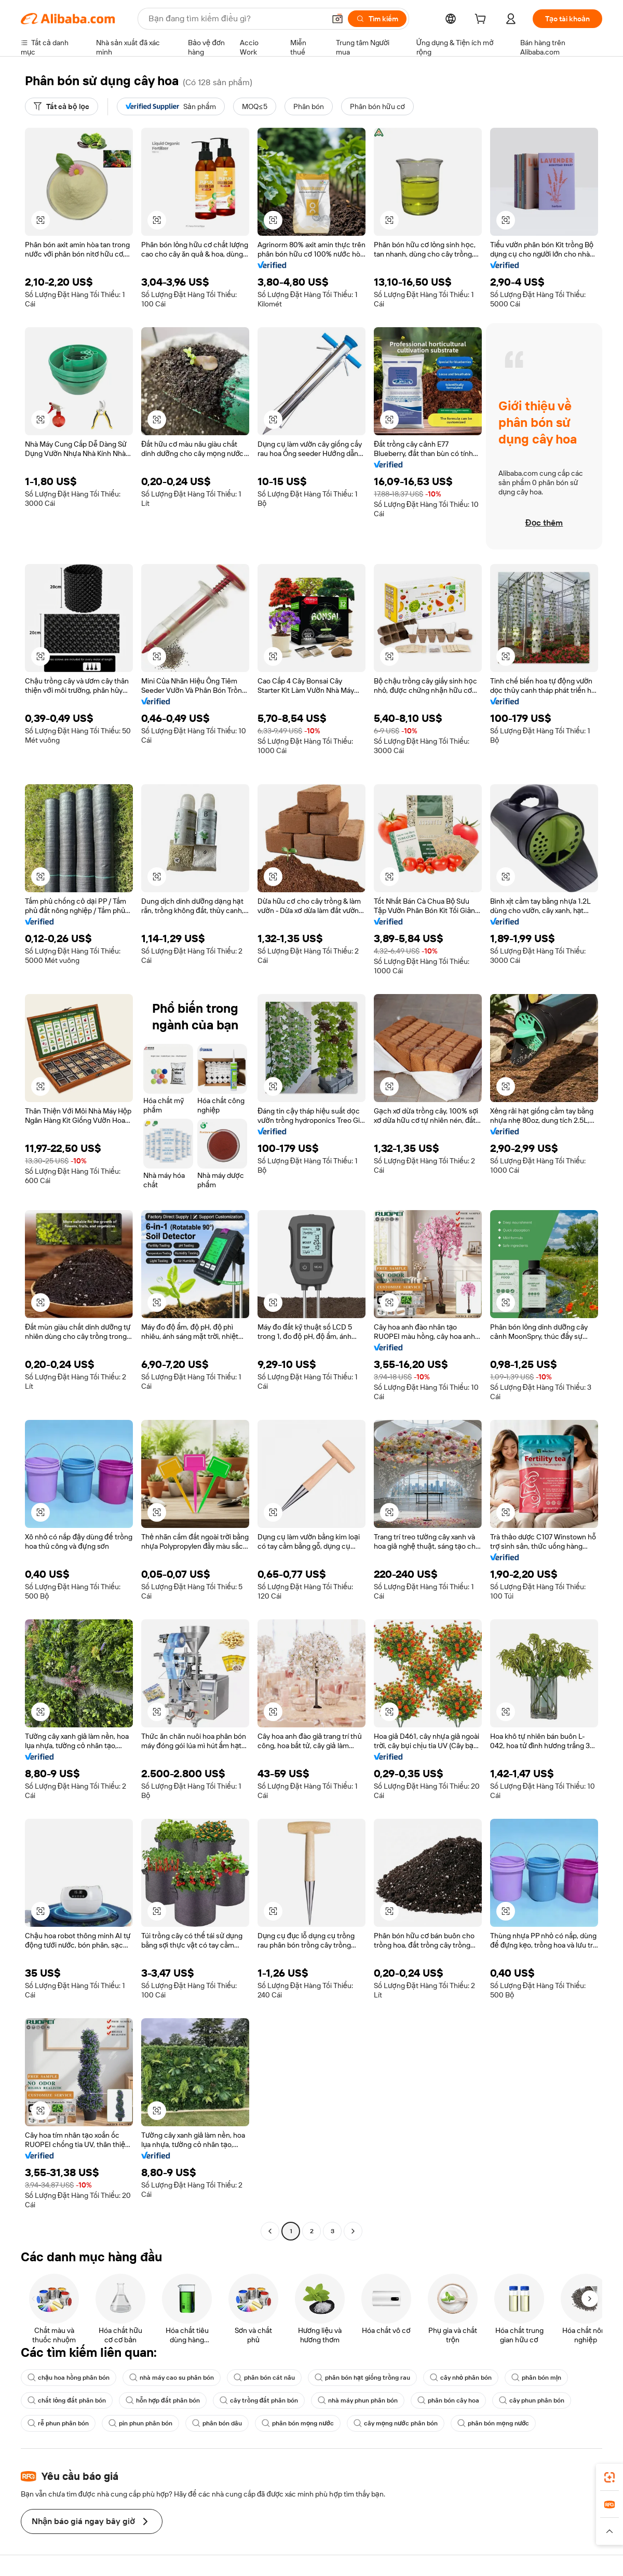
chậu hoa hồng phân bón (69, 2377)
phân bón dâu (217, 2423)
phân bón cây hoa (448, 2400)
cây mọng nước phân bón (396, 2423)
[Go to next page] (353, 2231)
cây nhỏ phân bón (461, 2377)
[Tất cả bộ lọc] (61, 106)
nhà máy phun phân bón (358, 2400)
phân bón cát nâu (264, 2377)
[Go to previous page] (270, 2231)
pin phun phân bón (140, 2423)
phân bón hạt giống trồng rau (362, 2377)
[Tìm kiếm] (377, 18)
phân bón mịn (536, 2377)
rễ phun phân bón (58, 2423)
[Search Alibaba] (235, 18)
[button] (337, 18)
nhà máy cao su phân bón (171, 2377)
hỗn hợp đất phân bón (163, 2400)
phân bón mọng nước (298, 2423)
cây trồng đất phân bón (259, 2400)
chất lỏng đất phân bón (67, 2400)
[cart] (482, 20)
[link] (609, 2477)
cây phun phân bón (531, 2400)
